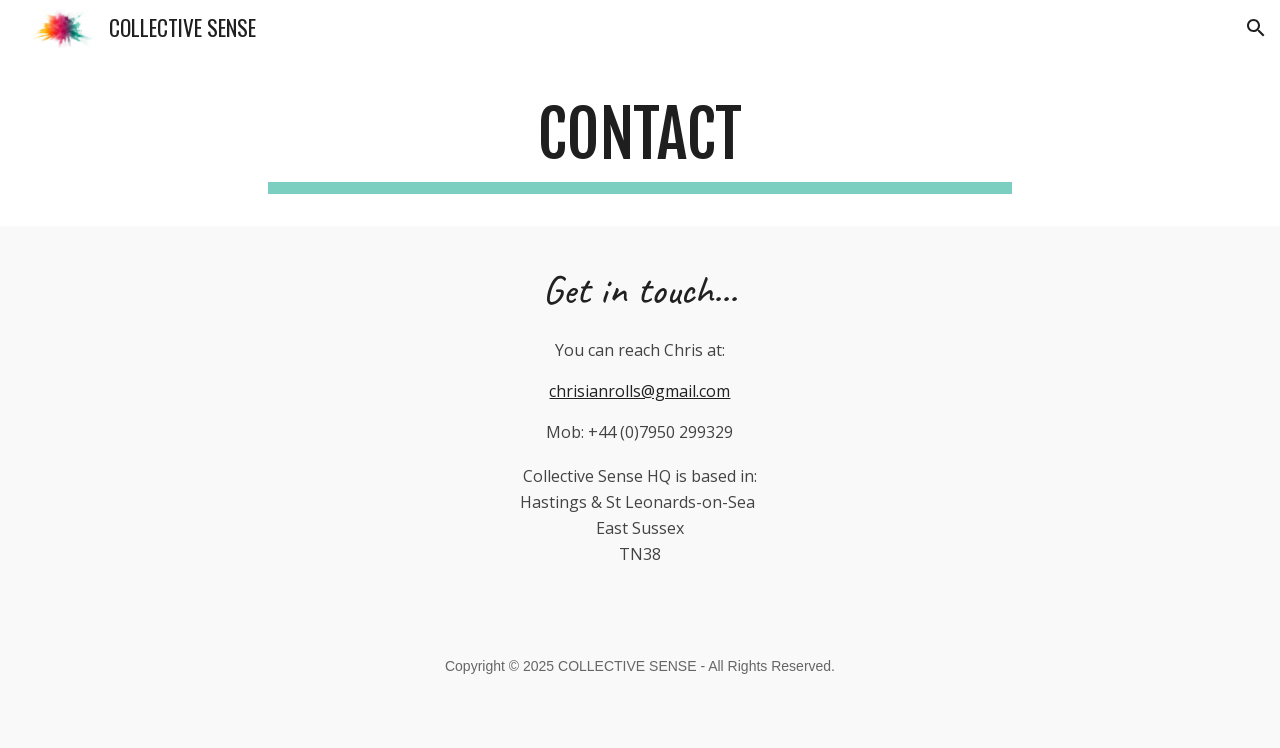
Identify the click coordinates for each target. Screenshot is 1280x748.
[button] (1256, 28)
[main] (640, 143)
